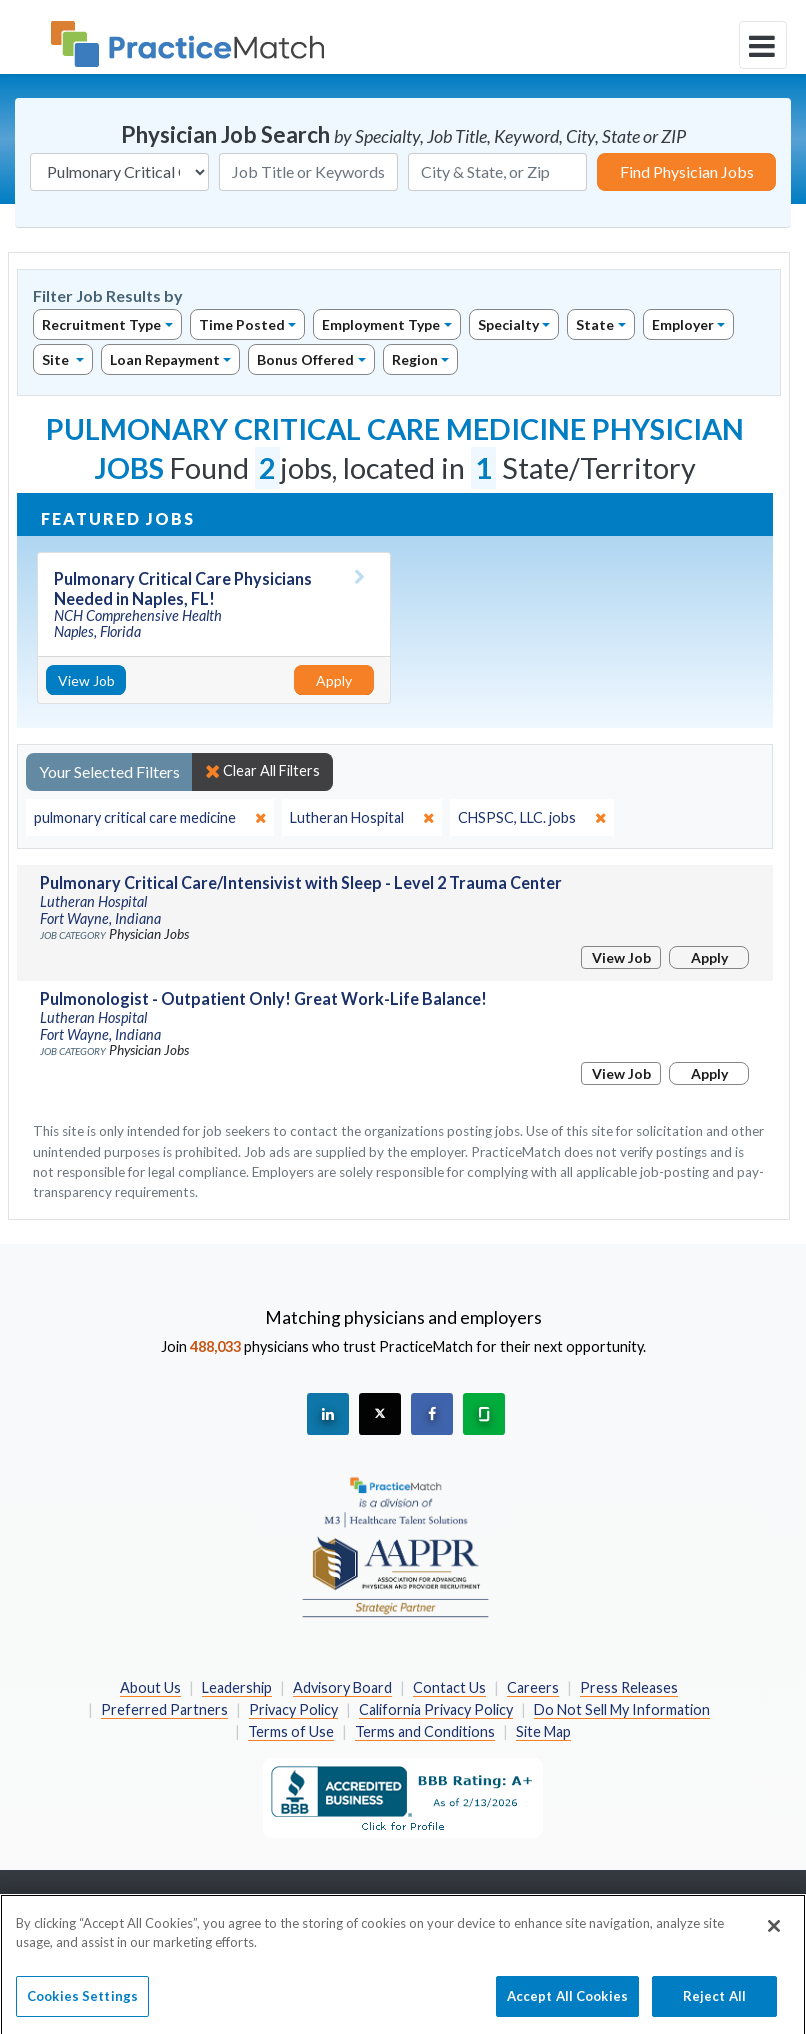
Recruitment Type (101, 324)
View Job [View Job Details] (86, 680)
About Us (150, 1687)
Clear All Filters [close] (262, 771)
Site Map (543, 1731)
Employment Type (381, 324)
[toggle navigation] (763, 45)
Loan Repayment (165, 359)
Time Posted (242, 324)
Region (415, 359)
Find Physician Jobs (687, 171)
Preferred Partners (164, 1709)
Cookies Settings (82, 2005)
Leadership (237, 1687)
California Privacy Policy (436, 1709)
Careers (533, 1687)
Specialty (508, 324)
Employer (683, 324)
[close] (150, 818)
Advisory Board (342, 1687)
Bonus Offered (305, 359)
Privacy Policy (293, 1709)
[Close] (774, 1935)
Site (57, 359)
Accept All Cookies (567, 2005)
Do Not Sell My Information (622, 1709)
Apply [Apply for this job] (334, 680)
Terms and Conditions (425, 1731)
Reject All (714, 2005)
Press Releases (629, 1687)
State (595, 324)
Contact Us (449, 1687)
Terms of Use (291, 1731)
